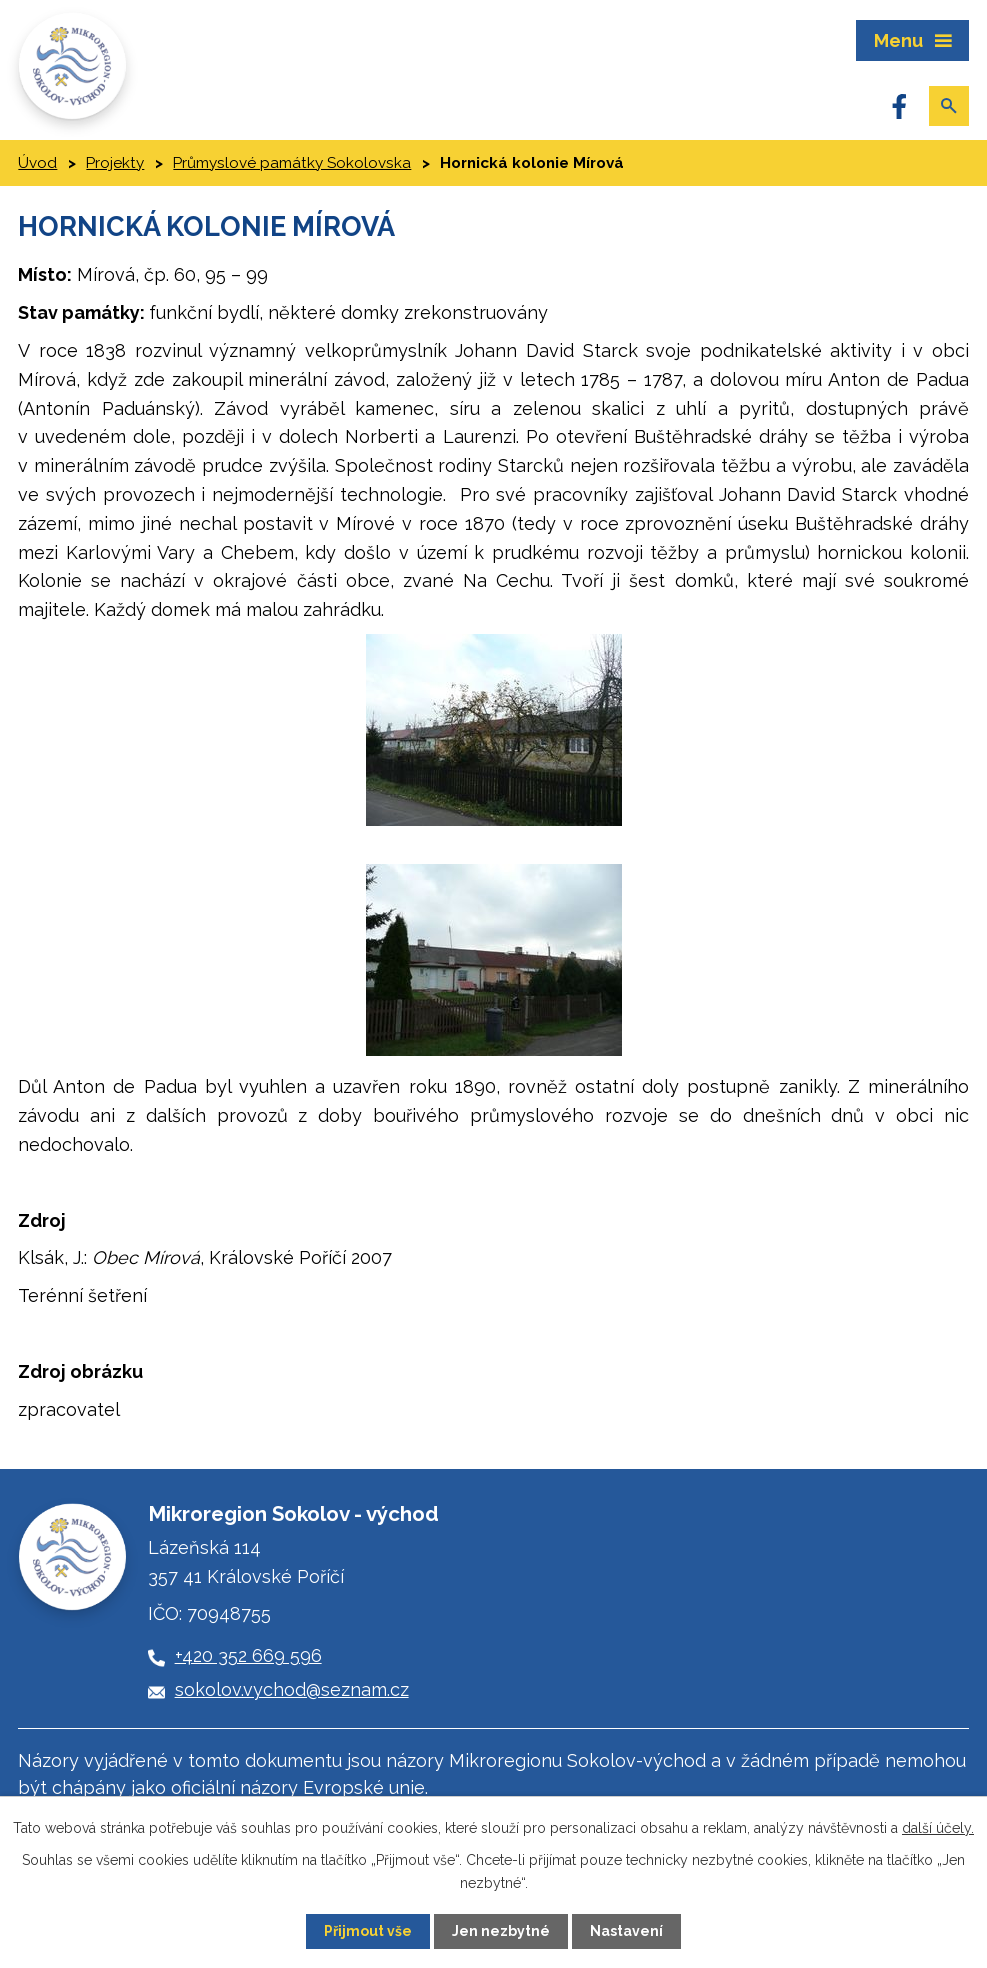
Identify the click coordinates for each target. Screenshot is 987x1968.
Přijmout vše (368, 1931)
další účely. (938, 1828)
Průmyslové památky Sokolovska (292, 163)
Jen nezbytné (501, 1931)
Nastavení (626, 1931)
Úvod (37, 163)
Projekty (115, 163)
